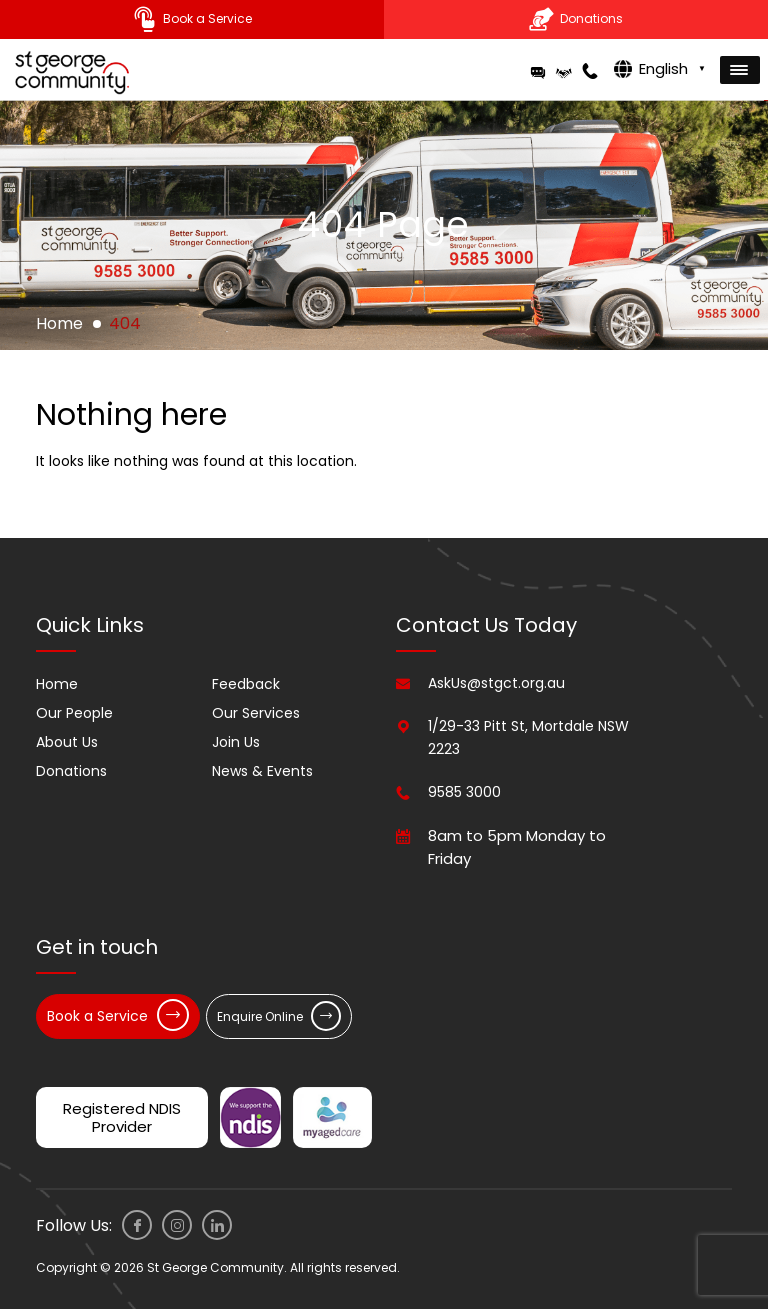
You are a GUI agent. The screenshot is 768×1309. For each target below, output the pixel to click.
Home (59, 323)
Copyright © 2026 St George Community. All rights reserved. (218, 1267)
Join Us (236, 742)
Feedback (246, 684)
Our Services (256, 713)
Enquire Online (279, 1016)
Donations (71, 771)
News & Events (262, 771)
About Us (67, 742)
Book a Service (118, 1015)
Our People (74, 713)
